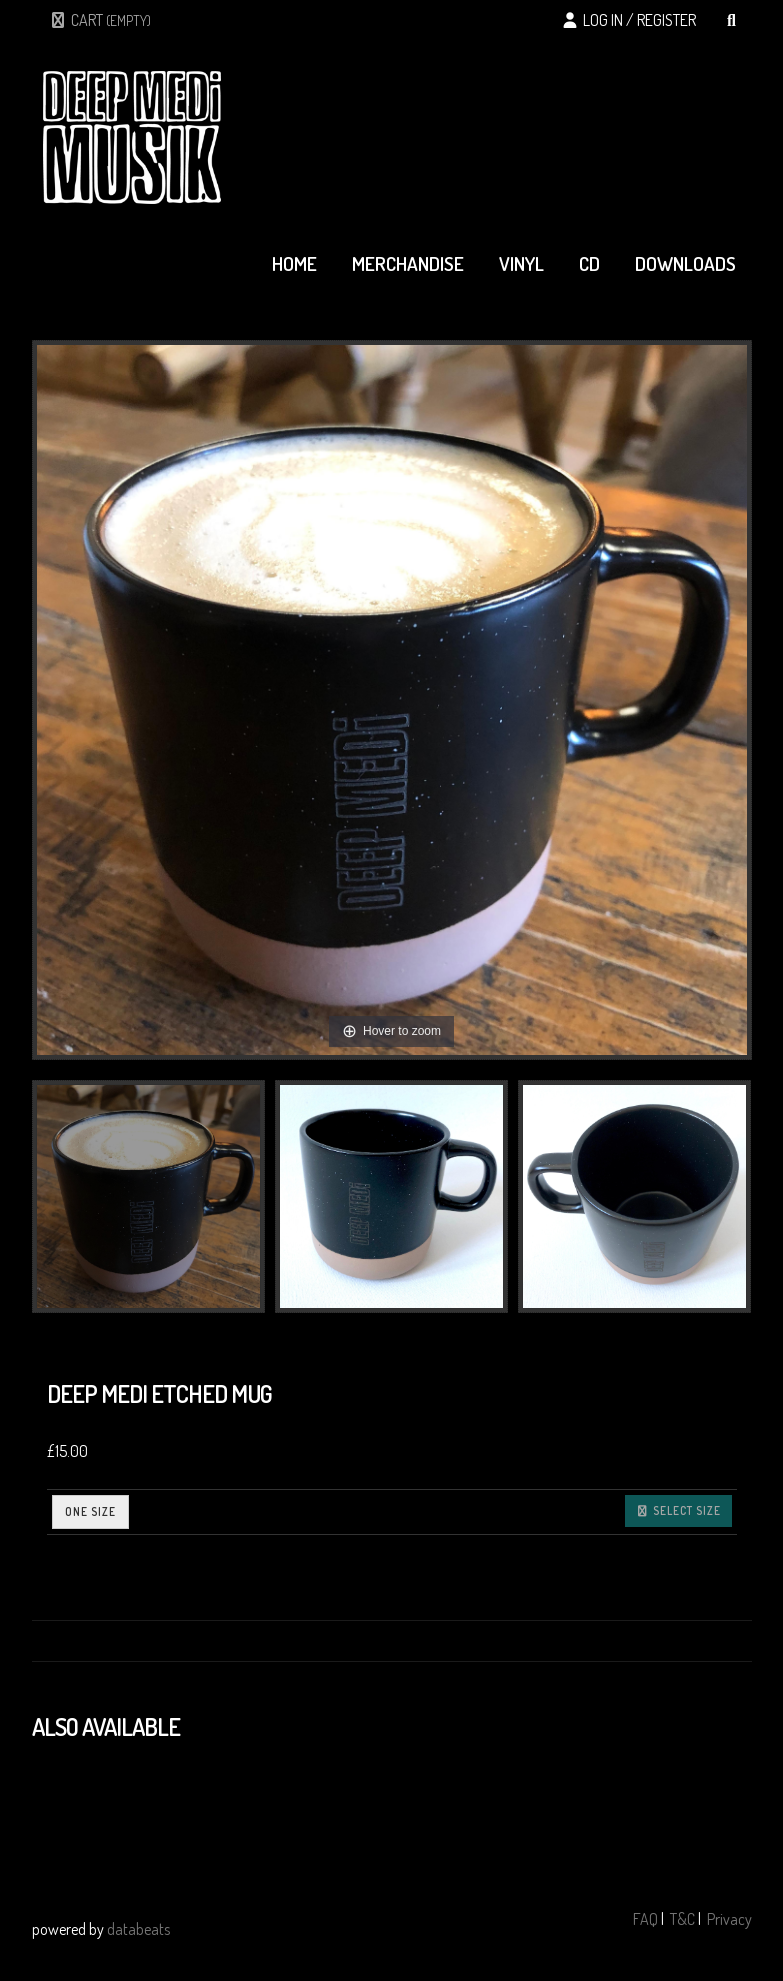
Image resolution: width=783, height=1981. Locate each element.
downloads (685, 263)
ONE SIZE (90, 1511)
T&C (682, 1919)
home (294, 263)
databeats (138, 1929)
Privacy (729, 1919)
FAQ (645, 1919)
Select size (678, 1510)
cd (589, 263)
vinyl (521, 263)
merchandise (408, 263)
